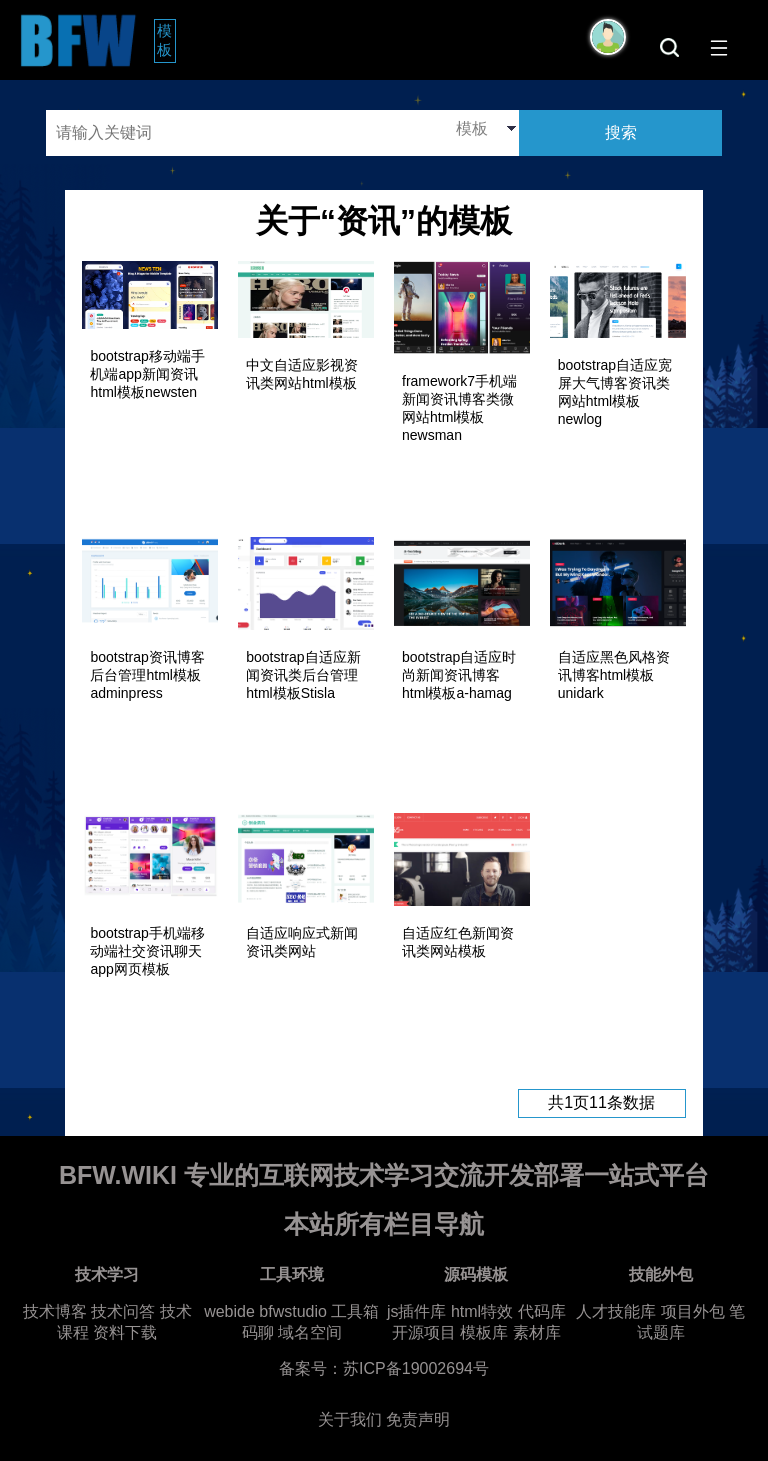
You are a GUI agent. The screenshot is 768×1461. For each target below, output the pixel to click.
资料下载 (125, 1332)
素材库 (537, 1332)
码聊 (258, 1332)
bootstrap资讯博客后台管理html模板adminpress (147, 675)
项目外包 (693, 1311)
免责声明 (418, 1419)
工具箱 (355, 1311)
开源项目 (424, 1332)
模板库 (484, 1332)
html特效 (482, 1311)
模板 (166, 40)
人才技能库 (616, 1311)
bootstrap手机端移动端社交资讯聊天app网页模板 (147, 951)
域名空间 (310, 1332)
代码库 (542, 1311)
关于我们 (350, 1419)
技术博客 (55, 1311)
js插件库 (417, 1311)
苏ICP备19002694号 (416, 1368)
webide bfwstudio (267, 1311)
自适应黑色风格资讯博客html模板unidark (614, 675)
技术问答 (123, 1311)
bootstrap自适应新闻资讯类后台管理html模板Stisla (303, 675)
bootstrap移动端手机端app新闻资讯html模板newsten (147, 374)
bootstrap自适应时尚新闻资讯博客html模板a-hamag (459, 675)
